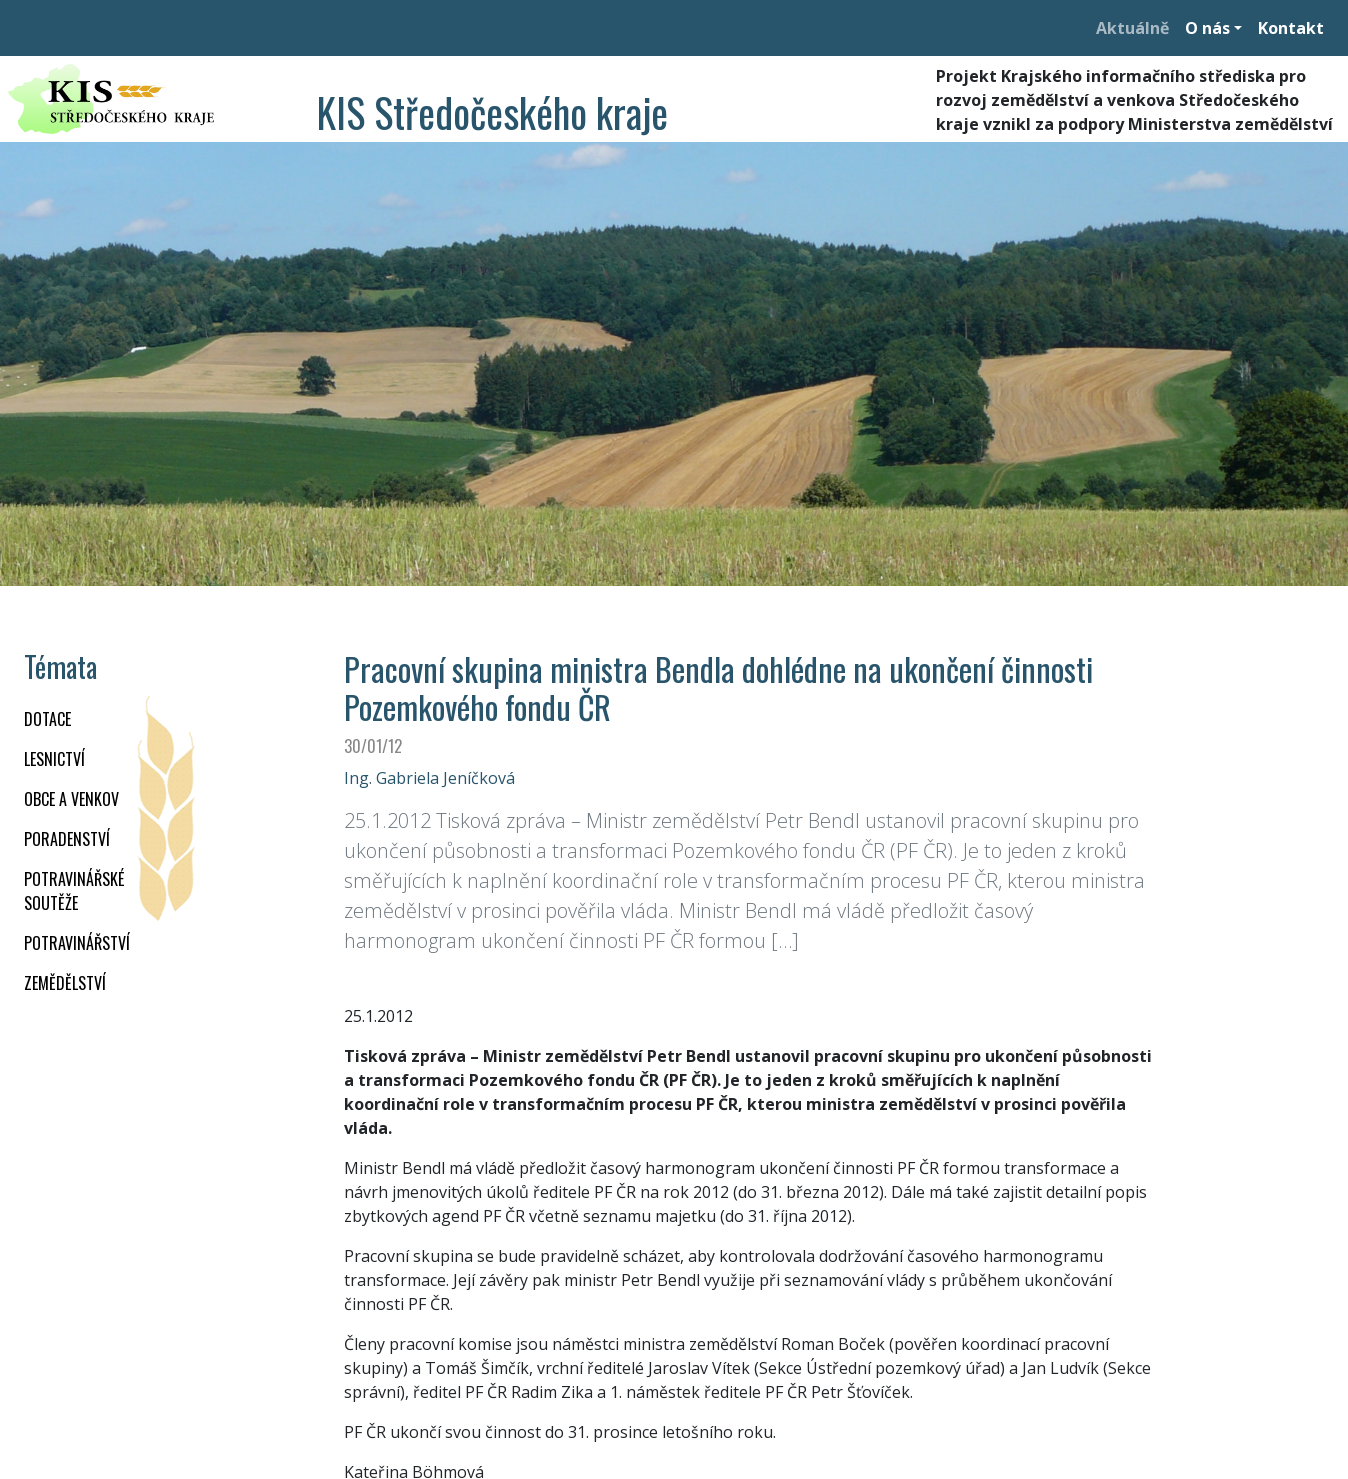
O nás (1207, 28)
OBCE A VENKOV (71, 799)
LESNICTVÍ (54, 759)
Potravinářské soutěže (74, 891)
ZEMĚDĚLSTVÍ (65, 983)
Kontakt (1291, 28)
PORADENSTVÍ (67, 839)
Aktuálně (1132, 28)
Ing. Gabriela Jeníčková (429, 778)
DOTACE (47, 719)
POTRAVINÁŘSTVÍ (77, 943)
